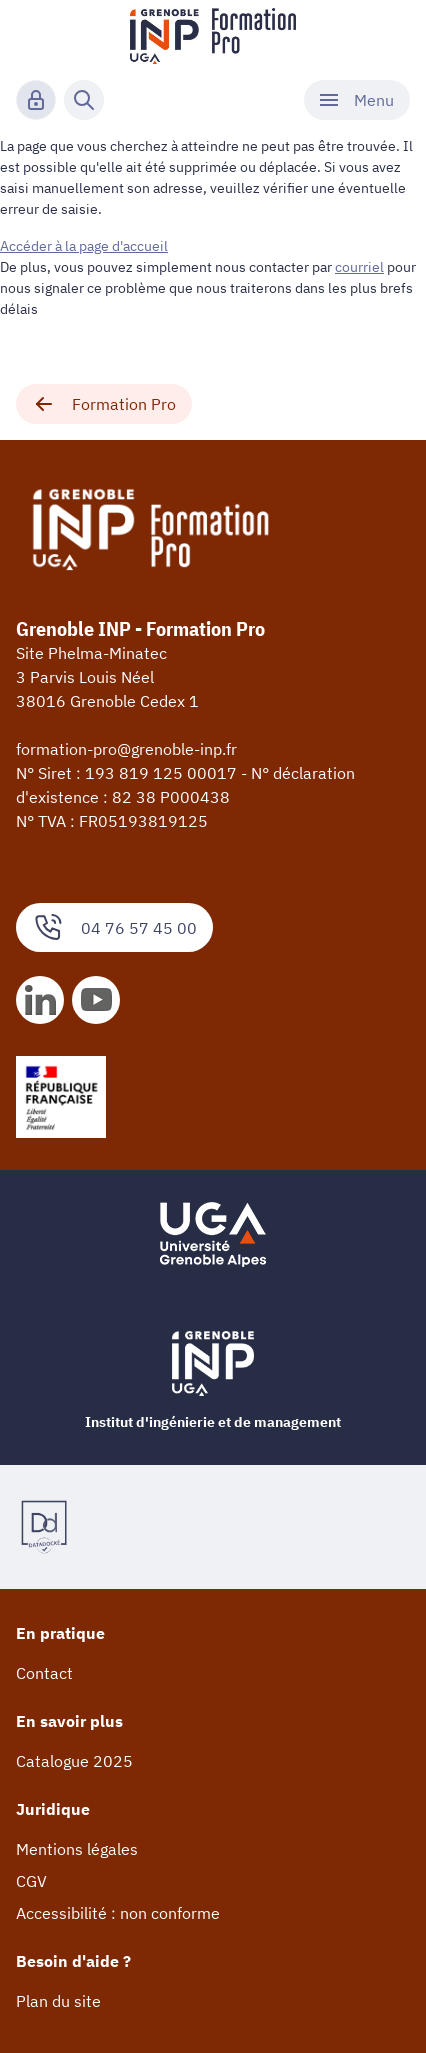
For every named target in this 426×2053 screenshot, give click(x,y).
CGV (31, 1881)
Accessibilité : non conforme (118, 1913)
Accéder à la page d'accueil (84, 246)
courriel (359, 267)
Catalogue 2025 (74, 1761)
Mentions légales (77, 1849)
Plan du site (58, 2001)
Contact (44, 1673)
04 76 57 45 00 (114, 927)
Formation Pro (104, 404)
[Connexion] (36, 100)
